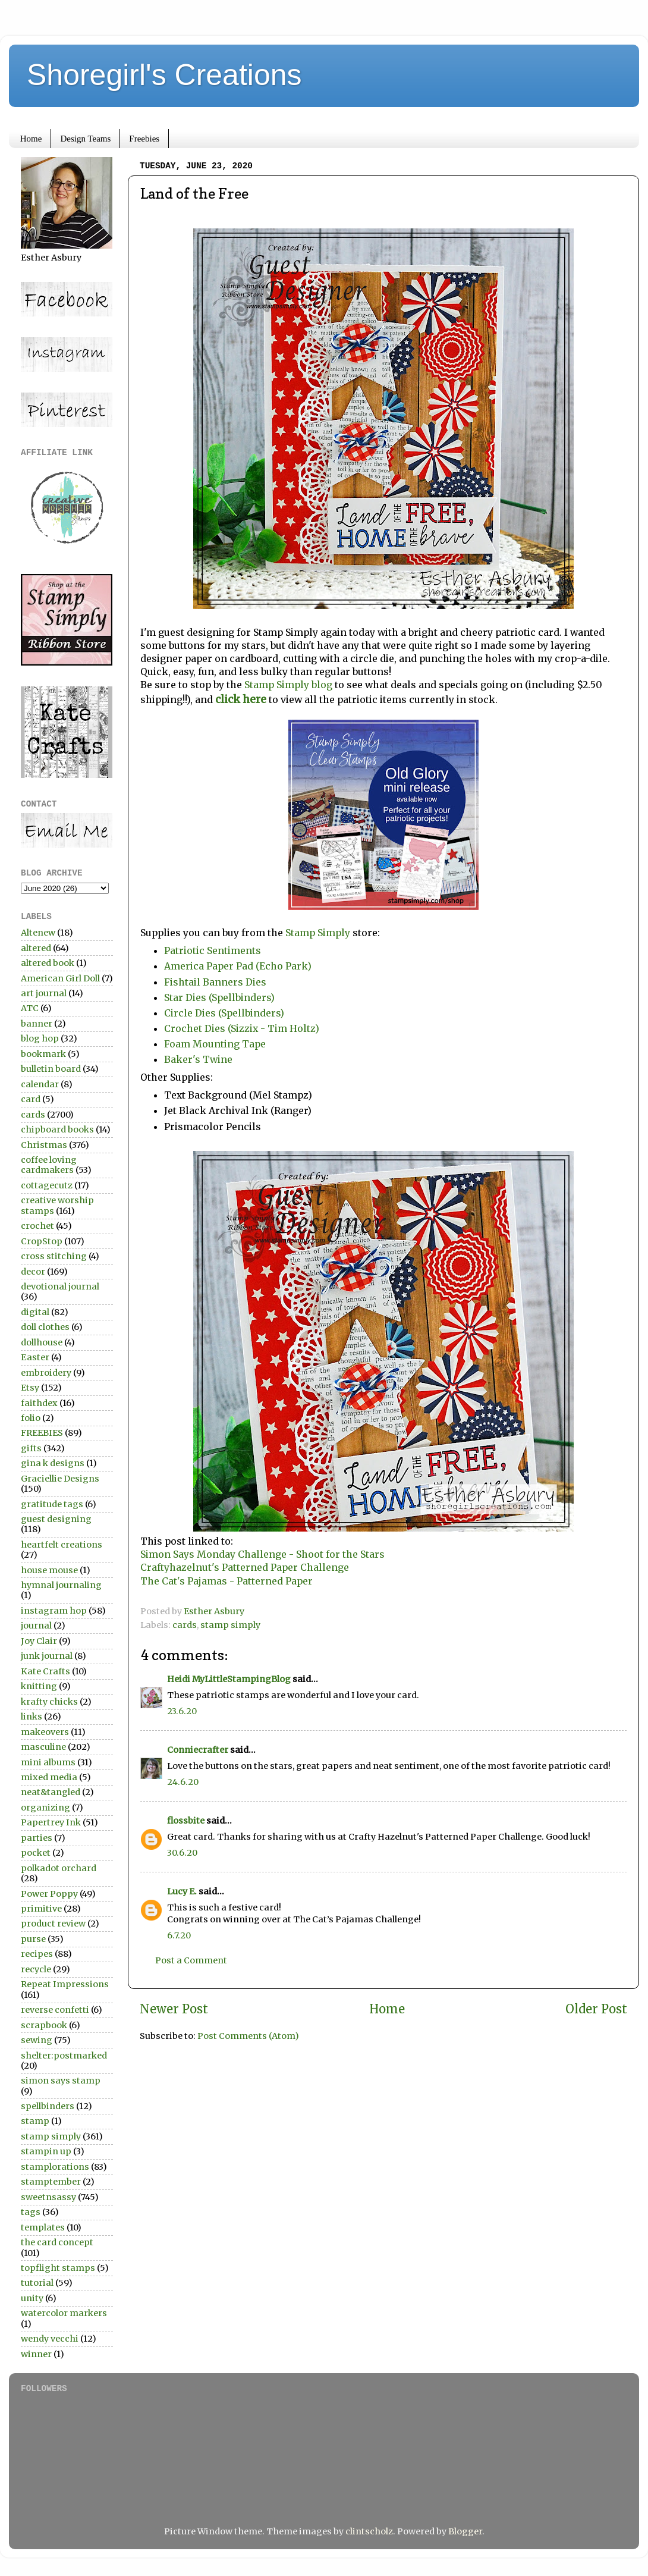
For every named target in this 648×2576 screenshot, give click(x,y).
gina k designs (52, 1463)
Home (31, 138)
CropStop (41, 1241)
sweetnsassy (48, 2197)
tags (30, 2212)
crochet (37, 1225)
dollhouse (41, 1342)
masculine (43, 1747)
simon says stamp (60, 2080)
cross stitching (54, 1256)
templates (43, 2227)
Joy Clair (39, 1641)
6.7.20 (179, 1935)
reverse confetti (55, 2009)
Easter (35, 1357)
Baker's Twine (198, 1059)
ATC (30, 1008)
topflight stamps (58, 2268)
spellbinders (47, 2106)
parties (36, 1838)
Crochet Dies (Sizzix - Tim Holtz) (241, 1028)
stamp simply (230, 1625)
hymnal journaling (61, 1585)
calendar (40, 1084)
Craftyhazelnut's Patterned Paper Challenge (244, 1567)
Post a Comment (191, 1960)
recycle (36, 1969)
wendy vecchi (49, 2338)
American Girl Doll (60, 978)
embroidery (46, 1372)
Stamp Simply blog (288, 685)
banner (36, 1023)
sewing (36, 2040)
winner (36, 2354)
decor (33, 1271)
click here (242, 699)
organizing (45, 1807)
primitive (41, 1908)
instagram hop (54, 1610)
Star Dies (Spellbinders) (219, 997)
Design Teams (85, 138)
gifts (31, 1448)
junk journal (47, 1656)
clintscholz (369, 2531)
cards (184, 1625)
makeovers (45, 1732)
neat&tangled (50, 1792)
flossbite (186, 1820)
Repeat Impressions (65, 1984)
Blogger (465, 2531)
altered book (47, 963)
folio (30, 1418)
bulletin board (51, 1068)
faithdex (39, 1403)
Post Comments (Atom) (248, 2036)
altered (36, 948)
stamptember (51, 2181)
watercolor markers (64, 2313)
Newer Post (174, 2009)
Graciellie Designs (60, 1478)
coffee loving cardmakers (49, 1164)
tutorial (37, 2282)
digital (35, 1312)
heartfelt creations (61, 1544)
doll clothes (45, 1327)
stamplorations (55, 2166)
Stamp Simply (319, 933)
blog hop (40, 1038)
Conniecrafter (197, 1749)
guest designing (56, 1519)
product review (53, 1923)
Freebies (144, 138)
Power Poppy (49, 1893)
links (31, 1716)
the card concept (57, 2242)
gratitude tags (52, 1504)
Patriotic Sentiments (212, 950)
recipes (37, 1954)
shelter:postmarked (64, 2055)
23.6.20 (182, 1711)
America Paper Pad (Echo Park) (238, 966)
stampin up (46, 2151)
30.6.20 (182, 1852)
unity (32, 2298)
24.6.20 (183, 1782)
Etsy (30, 1387)
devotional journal (60, 1286)
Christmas (44, 1145)
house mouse (49, 1570)
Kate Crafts (45, 1671)
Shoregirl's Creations (164, 75)
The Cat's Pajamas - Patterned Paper (226, 1581)
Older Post (596, 2009)
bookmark (43, 1054)
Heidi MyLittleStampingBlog (229, 1679)
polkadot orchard (58, 1868)
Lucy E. (182, 1891)
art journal (44, 993)
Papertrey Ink (51, 1822)
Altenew (38, 932)
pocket (36, 1852)
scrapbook (44, 2025)
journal (36, 1625)
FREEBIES (42, 1432)
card (30, 1099)
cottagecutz (47, 1185)
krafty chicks (49, 1701)
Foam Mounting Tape (215, 1044)
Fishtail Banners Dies (215, 982)
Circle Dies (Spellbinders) (224, 1013)
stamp (35, 2121)
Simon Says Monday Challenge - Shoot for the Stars (262, 1554)
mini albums (48, 1762)
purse (33, 1939)
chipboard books (57, 1129)
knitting (39, 1686)
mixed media (49, 1777)
